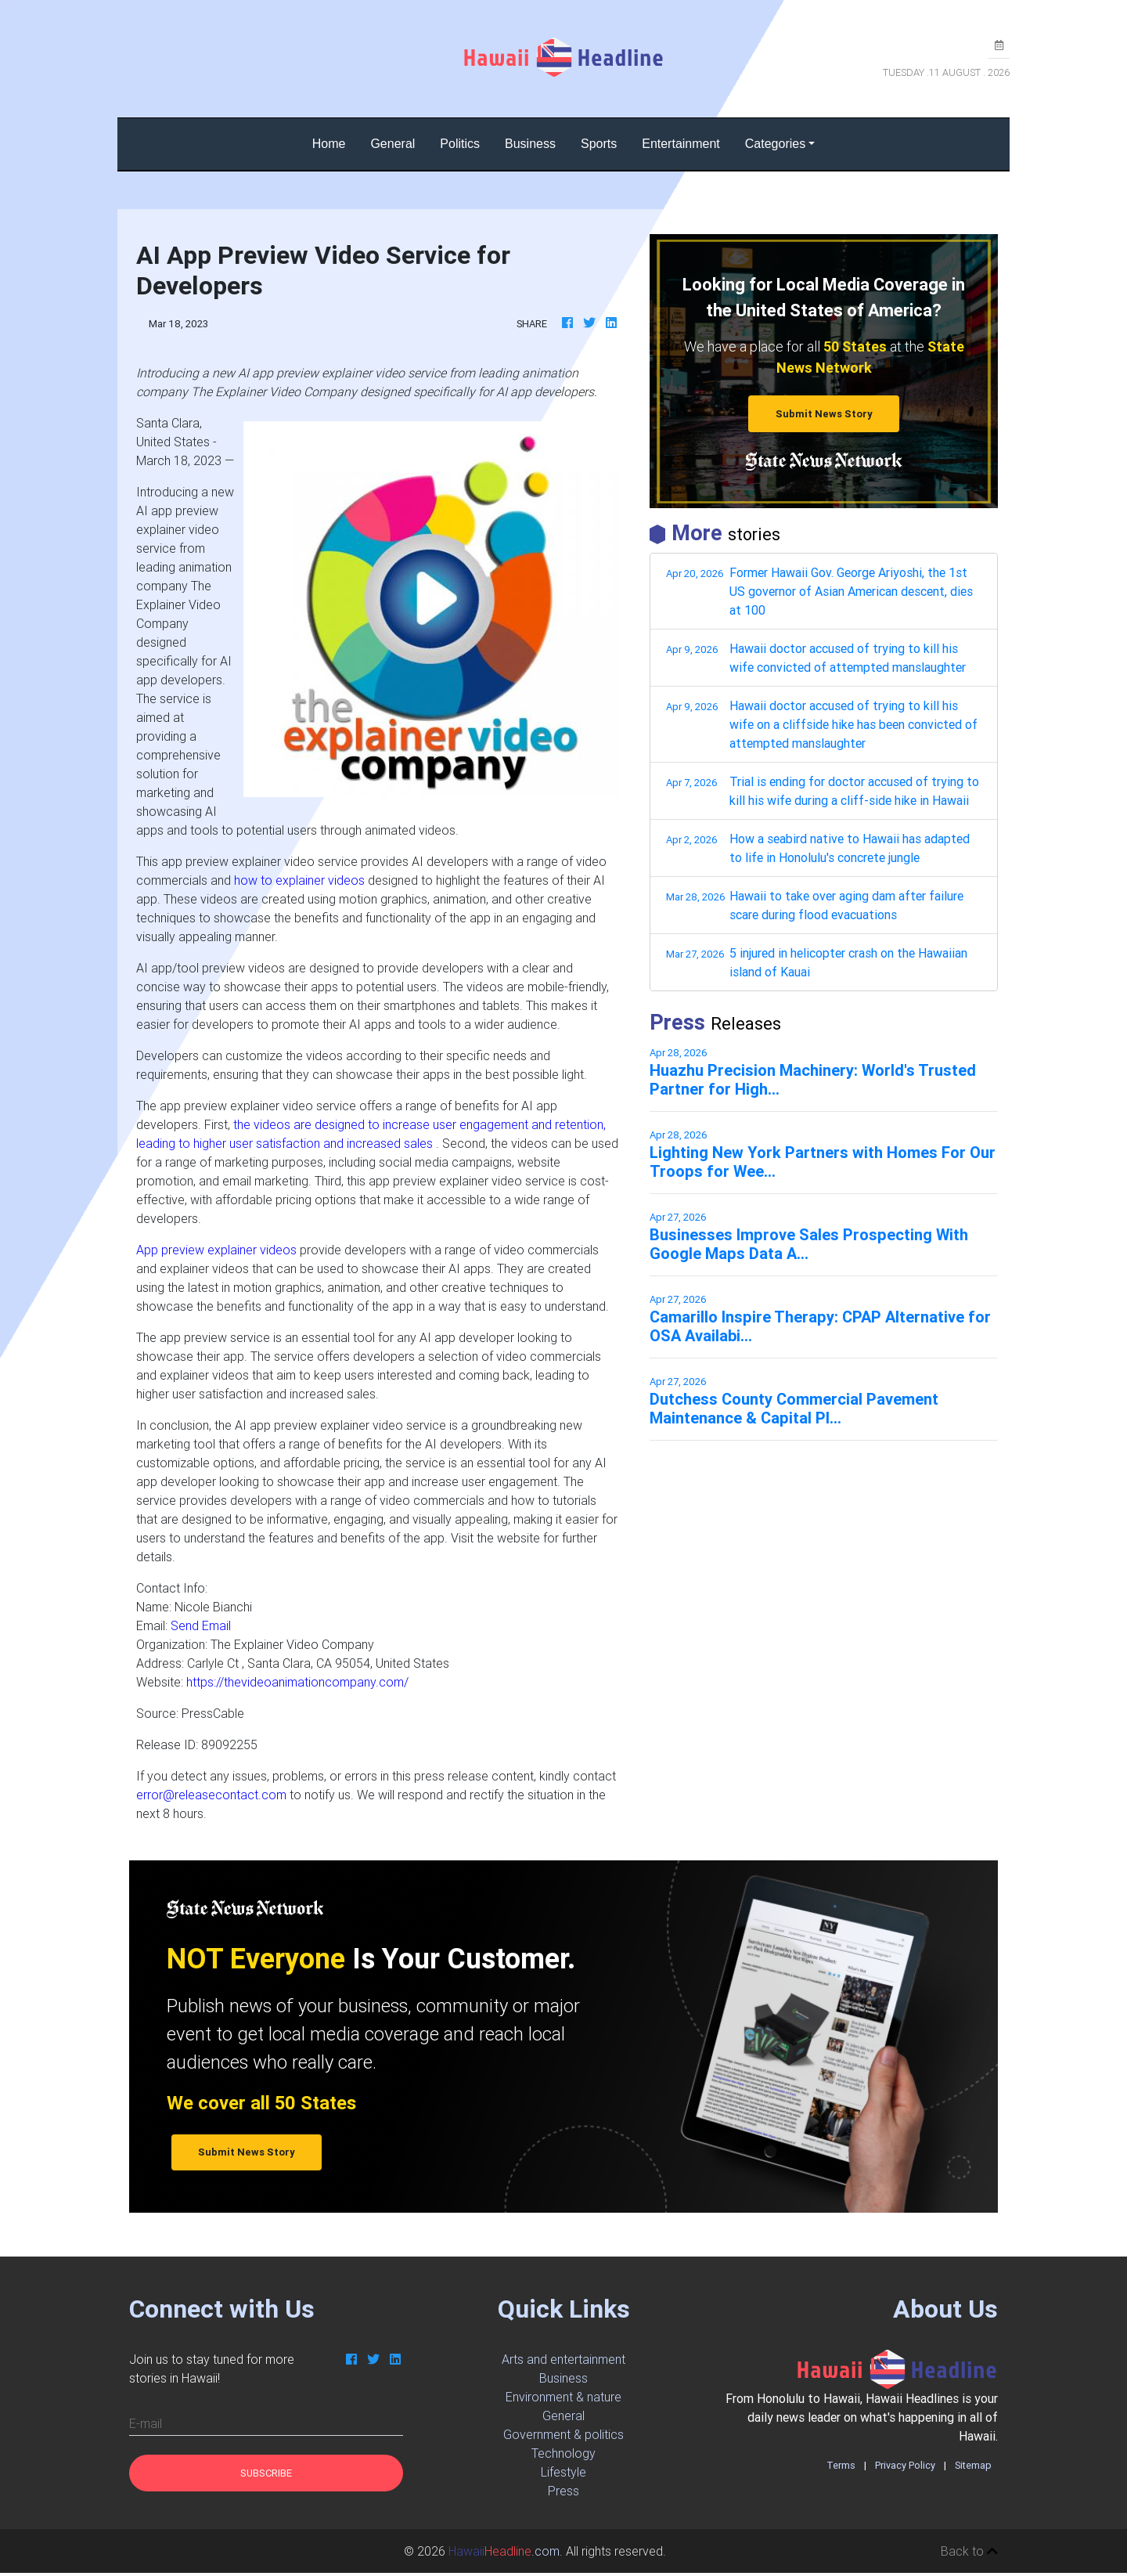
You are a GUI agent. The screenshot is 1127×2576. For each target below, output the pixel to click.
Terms (840, 2465)
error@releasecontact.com (211, 1794)
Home (335, 142)
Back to (969, 2551)
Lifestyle (563, 2472)
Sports (599, 143)
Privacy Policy (905, 2465)
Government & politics (563, 2434)
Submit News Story (824, 413)
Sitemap (973, 2465)
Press (563, 2490)
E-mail (145, 2423)
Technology (563, 2453)
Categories (775, 143)
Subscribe (266, 2473)
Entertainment (681, 143)
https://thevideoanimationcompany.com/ (297, 1682)
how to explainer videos (299, 880)
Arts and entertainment (563, 2359)
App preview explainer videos (216, 1249)
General (392, 143)
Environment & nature (563, 2397)
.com (504, 2551)
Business (530, 143)
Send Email (201, 1625)
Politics (460, 143)
